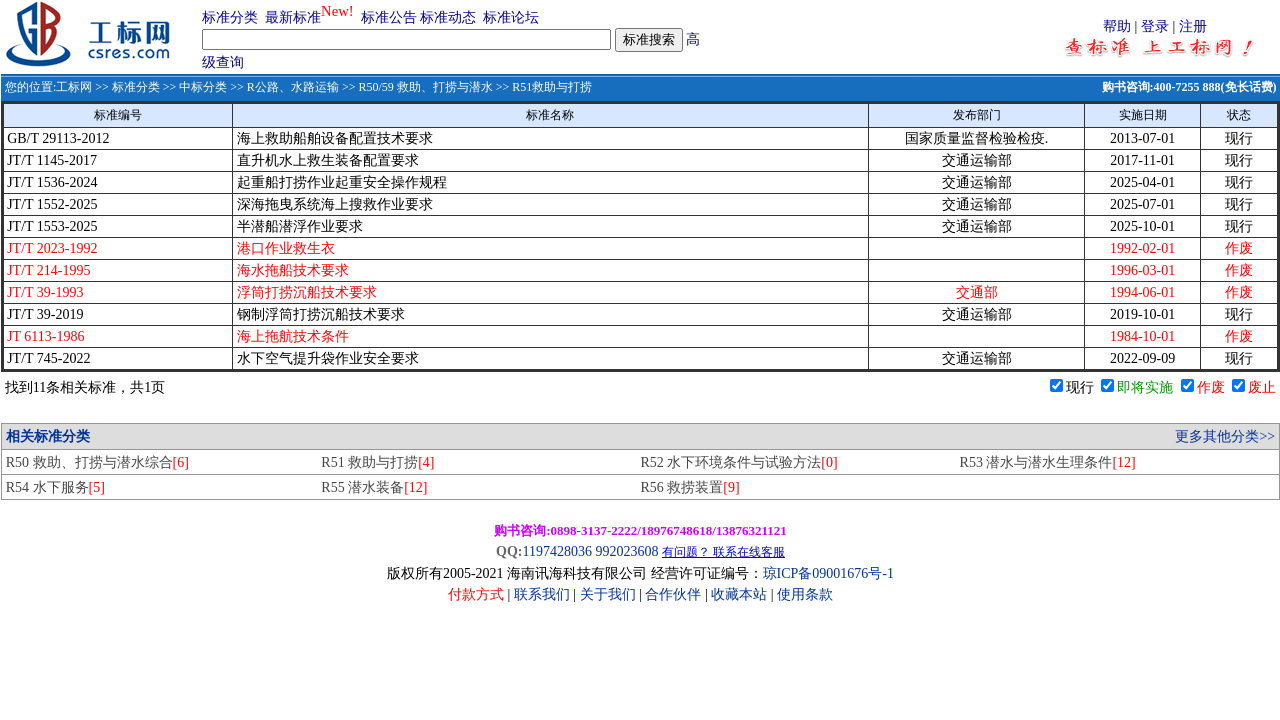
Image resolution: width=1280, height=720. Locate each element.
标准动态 (448, 17)
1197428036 (556, 551)
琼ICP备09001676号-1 (828, 573)
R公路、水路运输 (293, 87)
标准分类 (230, 17)
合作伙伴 (673, 594)
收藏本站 (739, 594)
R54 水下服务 (55, 487)
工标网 (74, 87)
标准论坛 (511, 17)
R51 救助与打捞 (377, 462)
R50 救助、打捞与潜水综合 (97, 462)
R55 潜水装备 (374, 487)
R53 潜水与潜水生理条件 (1048, 462)
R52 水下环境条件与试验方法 (738, 462)
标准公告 (389, 17)
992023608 (626, 551)
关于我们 (610, 594)
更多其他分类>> (1225, 436)
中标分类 (203, 87)
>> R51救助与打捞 (543, 87)
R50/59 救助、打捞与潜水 (425, 87)
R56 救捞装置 (689, 487)
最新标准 (293, 17)
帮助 (1117, 26)
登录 (1155, 26)
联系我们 (542, 594)
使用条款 (805, 594)
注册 (1193, 26)
